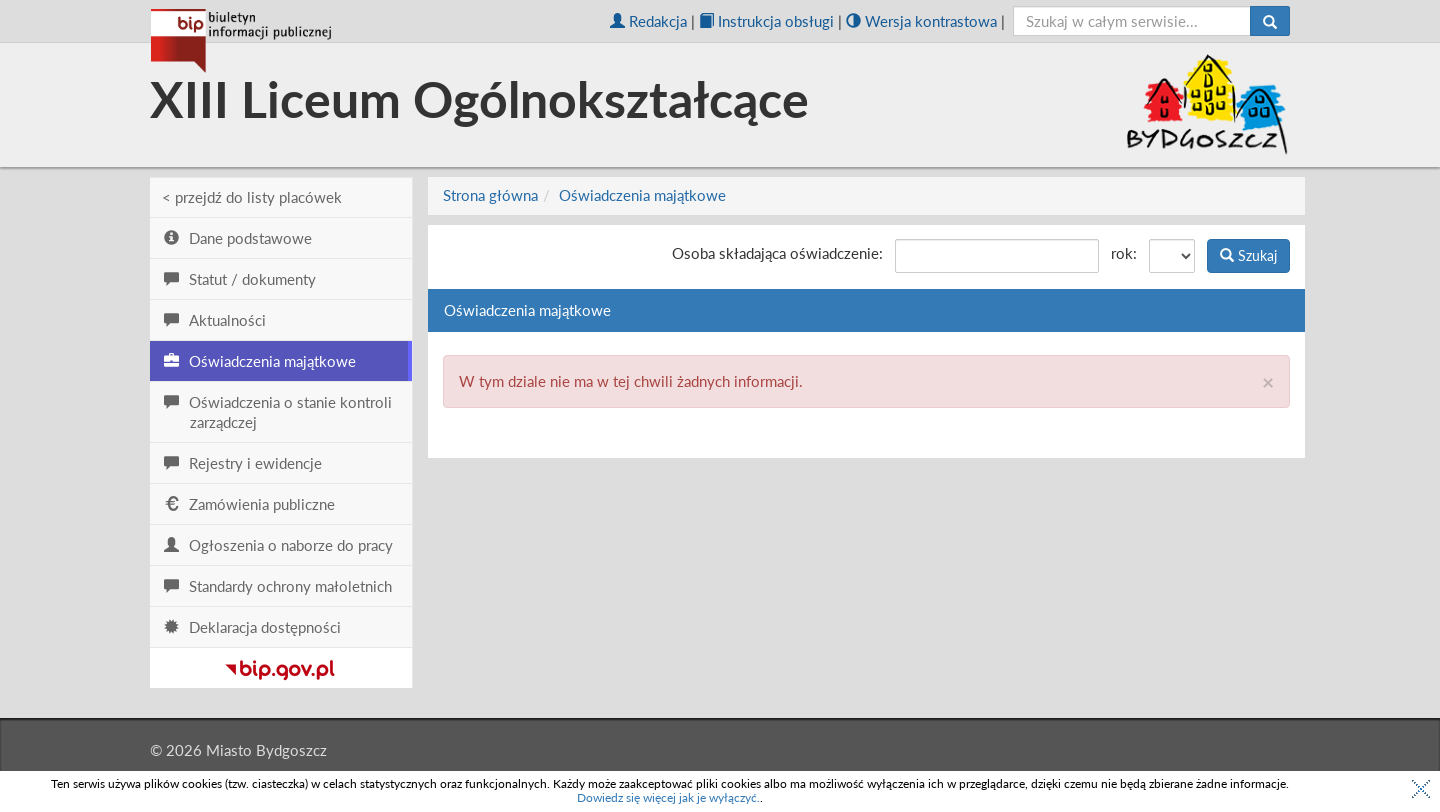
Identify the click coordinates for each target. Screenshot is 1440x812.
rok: (1124, 253)
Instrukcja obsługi (766, 21)
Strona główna (490, 195)
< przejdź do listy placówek (252, 197)
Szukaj (1248, 255)
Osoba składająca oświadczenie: (777, 253)
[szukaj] (1132, 21)
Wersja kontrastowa (921, 21)
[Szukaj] (1270, 21)
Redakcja (648, 21)
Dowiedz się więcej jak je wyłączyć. (668, 797)
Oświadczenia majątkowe (642, 195)
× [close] (1268, 381)
